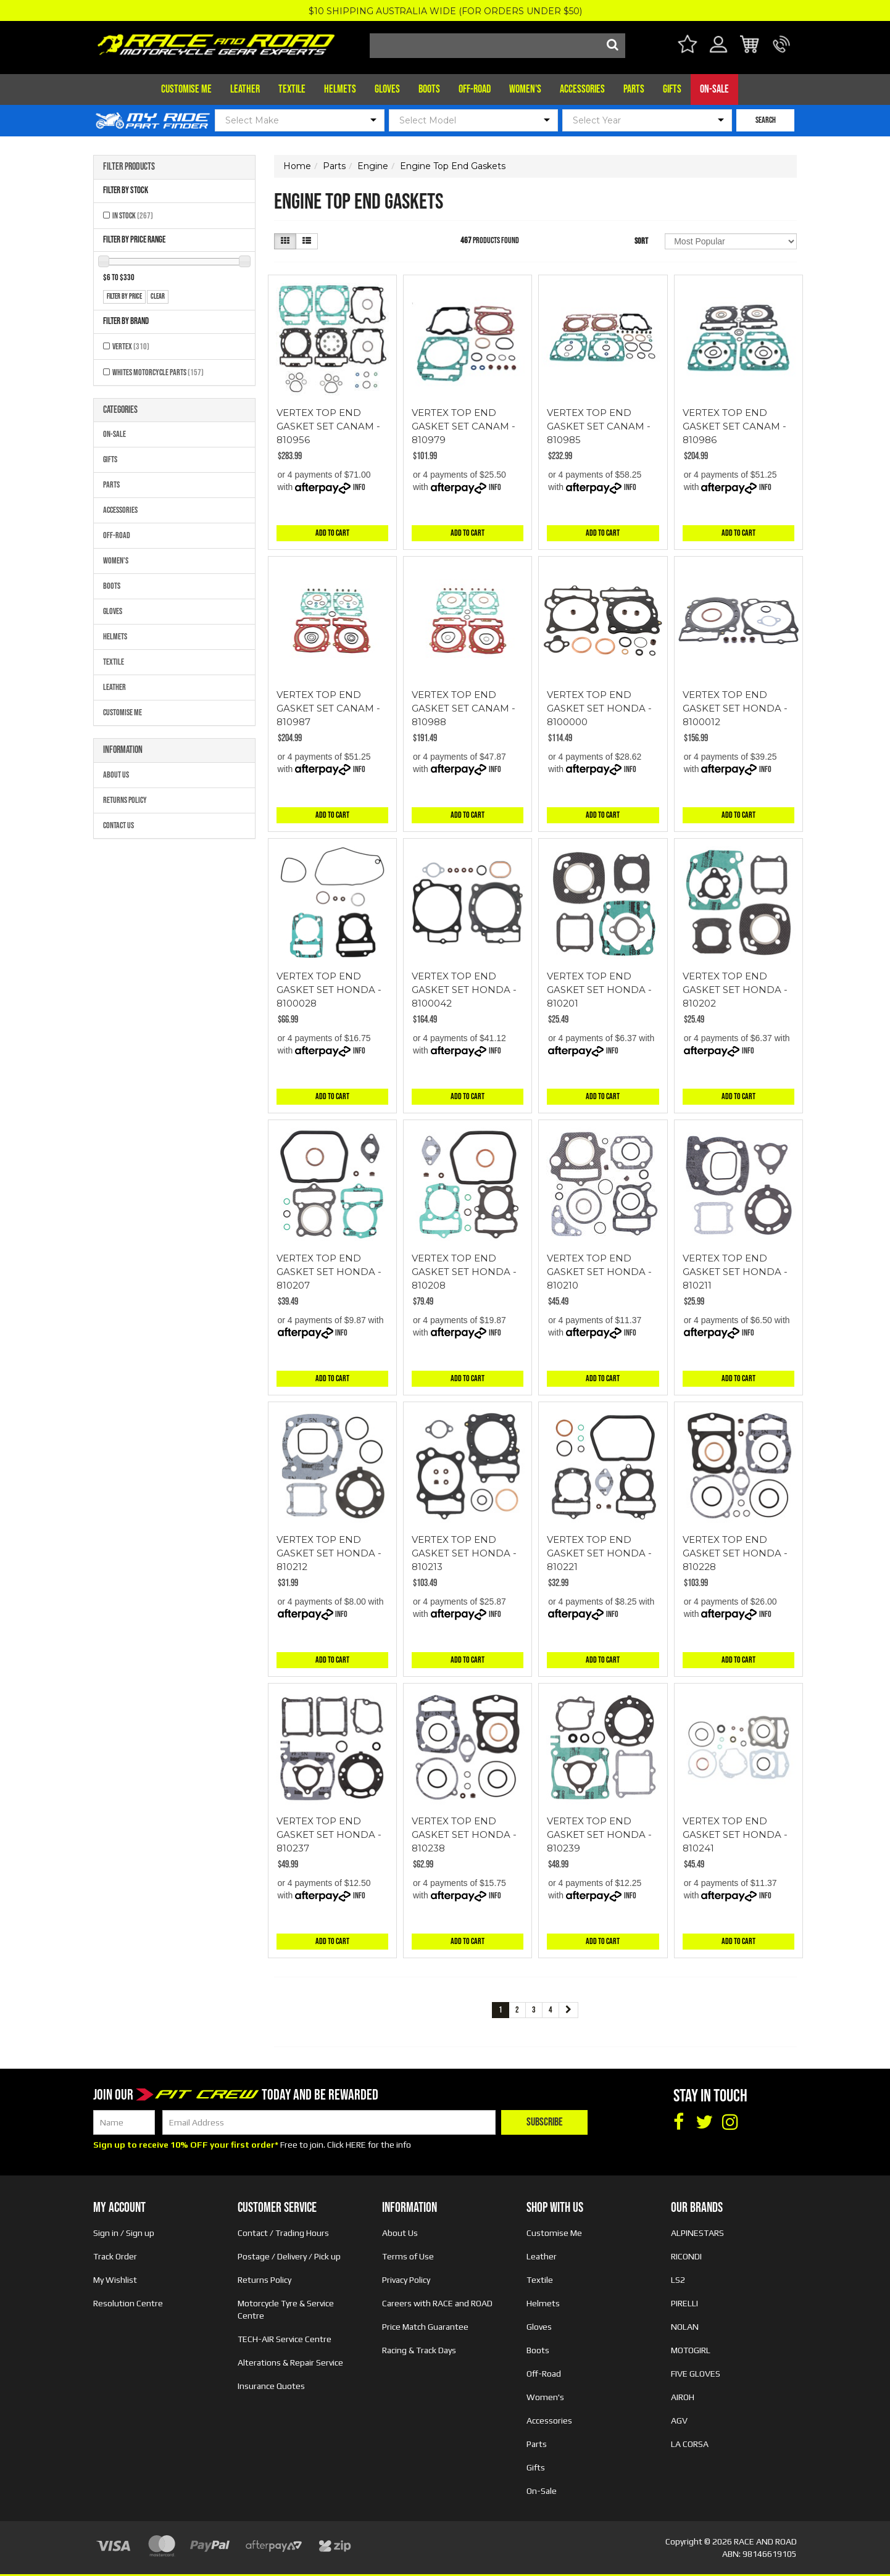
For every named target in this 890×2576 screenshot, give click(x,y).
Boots (429, 89)
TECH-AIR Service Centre (284, 2339)
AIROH (682, 2397)
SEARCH (765, 120)
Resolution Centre (128, 2303)
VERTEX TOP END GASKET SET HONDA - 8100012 (735, 708)
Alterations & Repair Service (290, 2362)
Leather (245, 89)
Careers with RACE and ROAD (437, 2303)
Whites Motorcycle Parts (158, 372)
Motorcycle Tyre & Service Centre (286, 2309)
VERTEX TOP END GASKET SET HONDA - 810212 (329, 1553)
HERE (356, 2145)
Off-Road (475, 89)
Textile (292, 89)
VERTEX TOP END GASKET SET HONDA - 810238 (464, 1834)
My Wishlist (115, 2280)
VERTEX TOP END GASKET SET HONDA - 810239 (599, 1834)
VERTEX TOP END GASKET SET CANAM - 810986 (734, 426)
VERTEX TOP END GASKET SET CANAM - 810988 (463, 708)
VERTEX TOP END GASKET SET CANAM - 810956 (328, 426)
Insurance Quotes (271, 2386)
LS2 (678, 2280)
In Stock (132, 215)
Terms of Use (408, 2256)
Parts (633, 89)
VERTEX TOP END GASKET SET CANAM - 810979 (463, 426)
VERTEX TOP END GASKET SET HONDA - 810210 (599, 1271)
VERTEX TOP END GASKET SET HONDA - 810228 (735, 1553)
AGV (679, 2420)
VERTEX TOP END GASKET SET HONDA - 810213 (464, 1553)
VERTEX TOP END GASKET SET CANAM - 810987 (328, 708)
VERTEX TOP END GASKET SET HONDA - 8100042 (464, 989)
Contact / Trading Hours (283, 2233)
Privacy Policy (406, 2280)
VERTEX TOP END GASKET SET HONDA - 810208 (464, 1271)
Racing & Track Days (419, 2350)
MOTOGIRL (690, 2350)
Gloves (387, 89)
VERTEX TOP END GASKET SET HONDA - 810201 (599, 989)
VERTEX (130, 346)
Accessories (582, 89)
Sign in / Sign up (123, 2233)
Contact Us (118, 825)
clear (158, 296)
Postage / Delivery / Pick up (289, 2256)
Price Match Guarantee (425, 2327)
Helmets (340, 89)
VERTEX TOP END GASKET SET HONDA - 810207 (329, 1271)
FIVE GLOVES (695, 2374)
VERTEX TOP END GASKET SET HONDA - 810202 (735, 989)
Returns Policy (125, 800)
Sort (641, 241)
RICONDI (686, 2256)
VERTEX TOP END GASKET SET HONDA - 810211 (735, 1271)
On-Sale (714, 89)
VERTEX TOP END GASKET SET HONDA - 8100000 (599, 708)
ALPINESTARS (697, 2233)
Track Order (115, 2256)
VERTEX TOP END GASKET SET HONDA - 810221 (599, 1553)
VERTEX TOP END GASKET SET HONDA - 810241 (735, 1834)
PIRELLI (684, 2303)
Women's (525, 89)
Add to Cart (332, 533)
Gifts (672, 89)
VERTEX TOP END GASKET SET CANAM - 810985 (599, 426)
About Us (116, 775)
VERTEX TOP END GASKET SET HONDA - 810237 (329, 1834)
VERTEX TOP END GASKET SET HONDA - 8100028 (329, 989)
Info (359, 487)
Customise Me (186, 89)
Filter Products (129, 167)
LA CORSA (690, 2444)
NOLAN (685, 2327)
